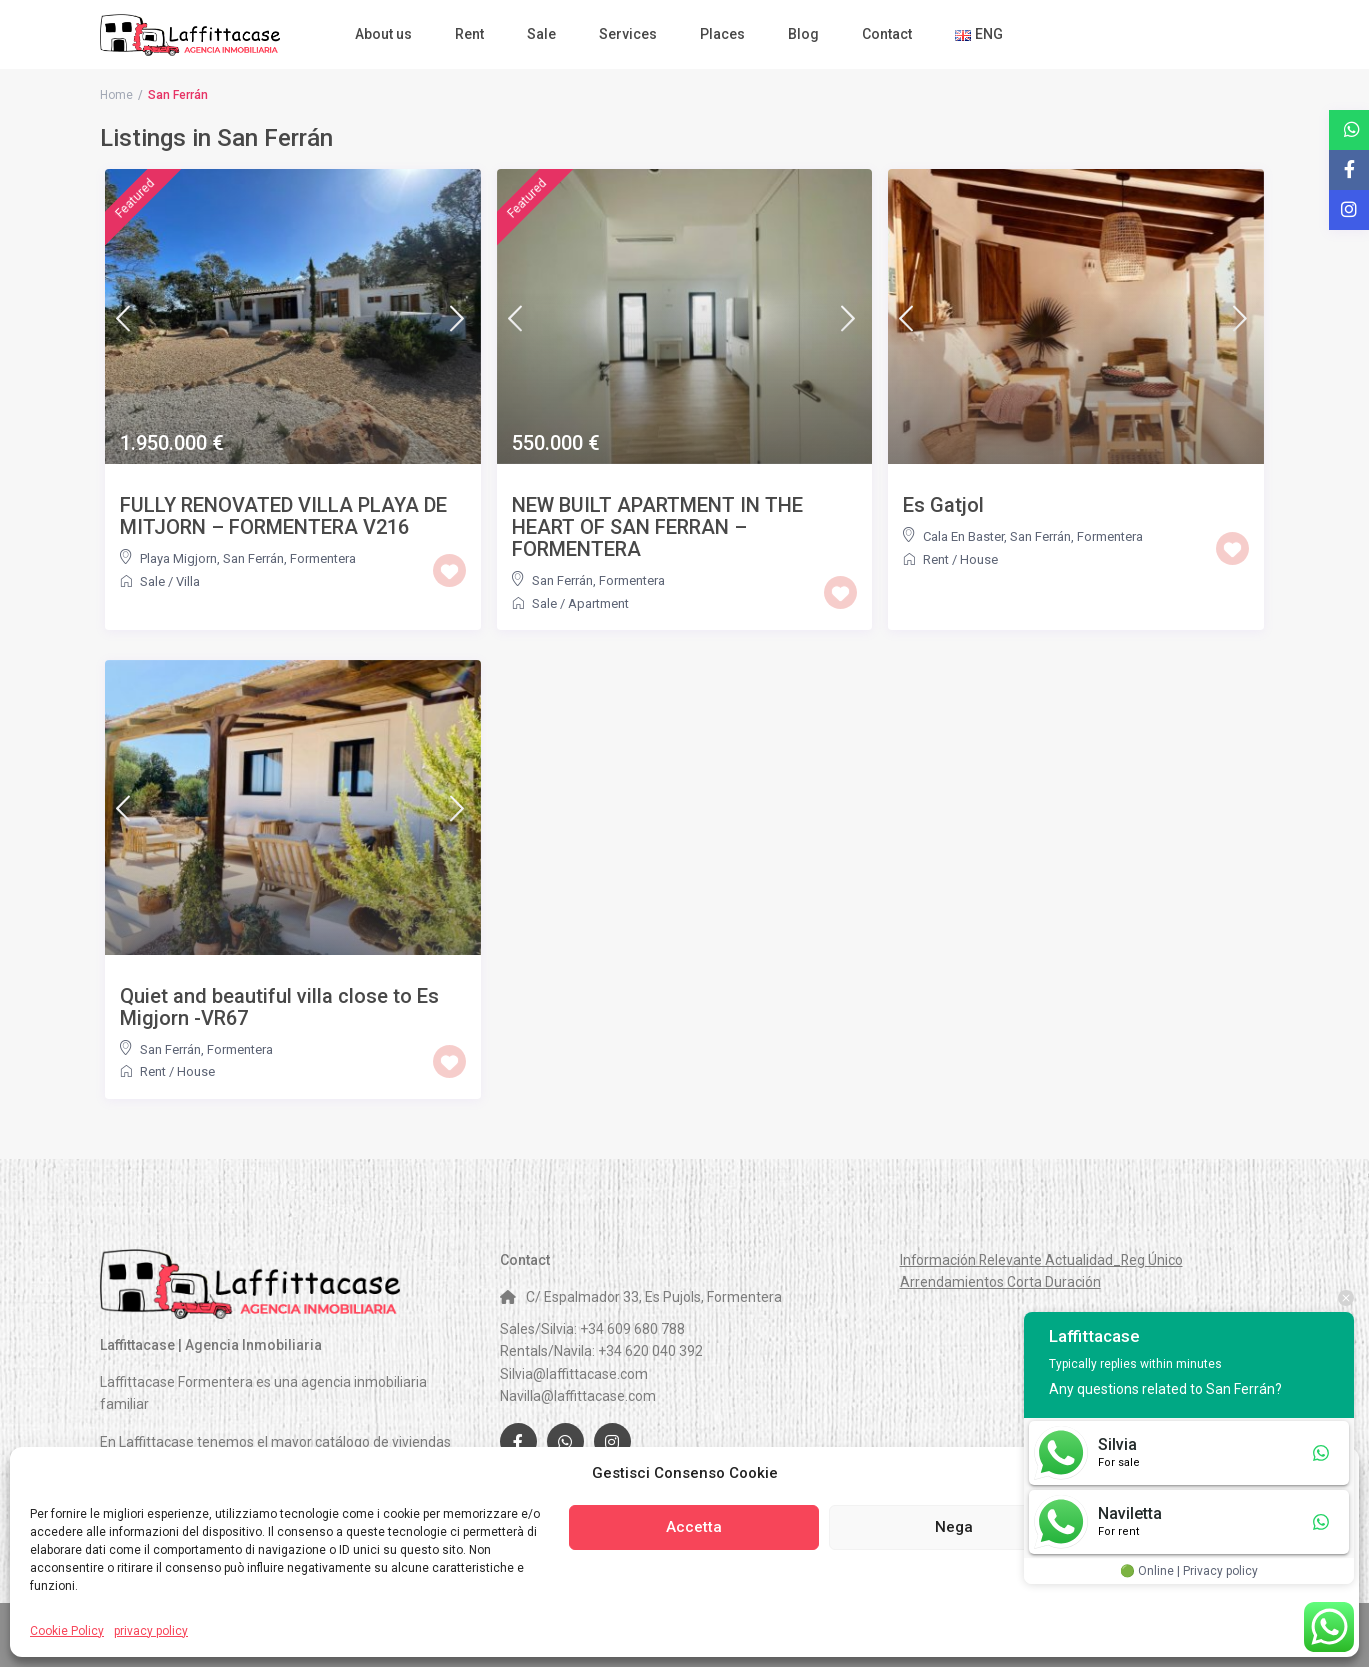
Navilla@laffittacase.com (578, 1396)
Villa (188, 581)
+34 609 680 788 (632, 1329)
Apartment (598, 603)
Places (722, 34)
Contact (887, 34)
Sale (541, 34)
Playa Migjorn (178, 558)
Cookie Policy (67, 1631)
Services (628, 34)
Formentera (323, 558)
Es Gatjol (943, 505)
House (979, 559)
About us (383, 34)
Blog (803, 34)
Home (116, 95)
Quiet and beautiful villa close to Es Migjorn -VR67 (279, 1007)
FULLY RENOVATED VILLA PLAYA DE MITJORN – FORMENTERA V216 (283, 516)
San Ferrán (253, 558)
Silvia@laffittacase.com (574, 1374)
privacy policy (151, 1631)
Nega (954, 1527)
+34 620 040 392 (650, 1351)
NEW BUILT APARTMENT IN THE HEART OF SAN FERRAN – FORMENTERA (657, 527)
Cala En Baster (963, 536)
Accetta (694, 1527)
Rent (469, 34)
